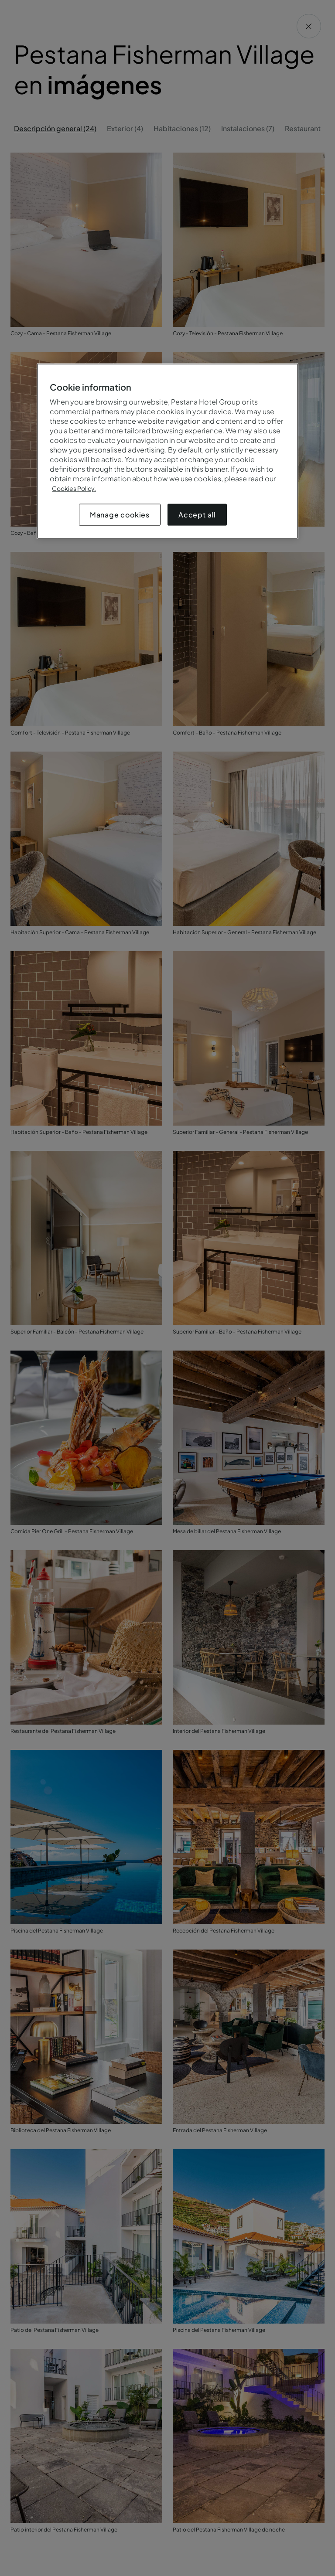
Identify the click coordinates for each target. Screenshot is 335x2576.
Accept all (197, 514)
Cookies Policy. (74, 488)
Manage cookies (120, 514)
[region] (167, 451)
